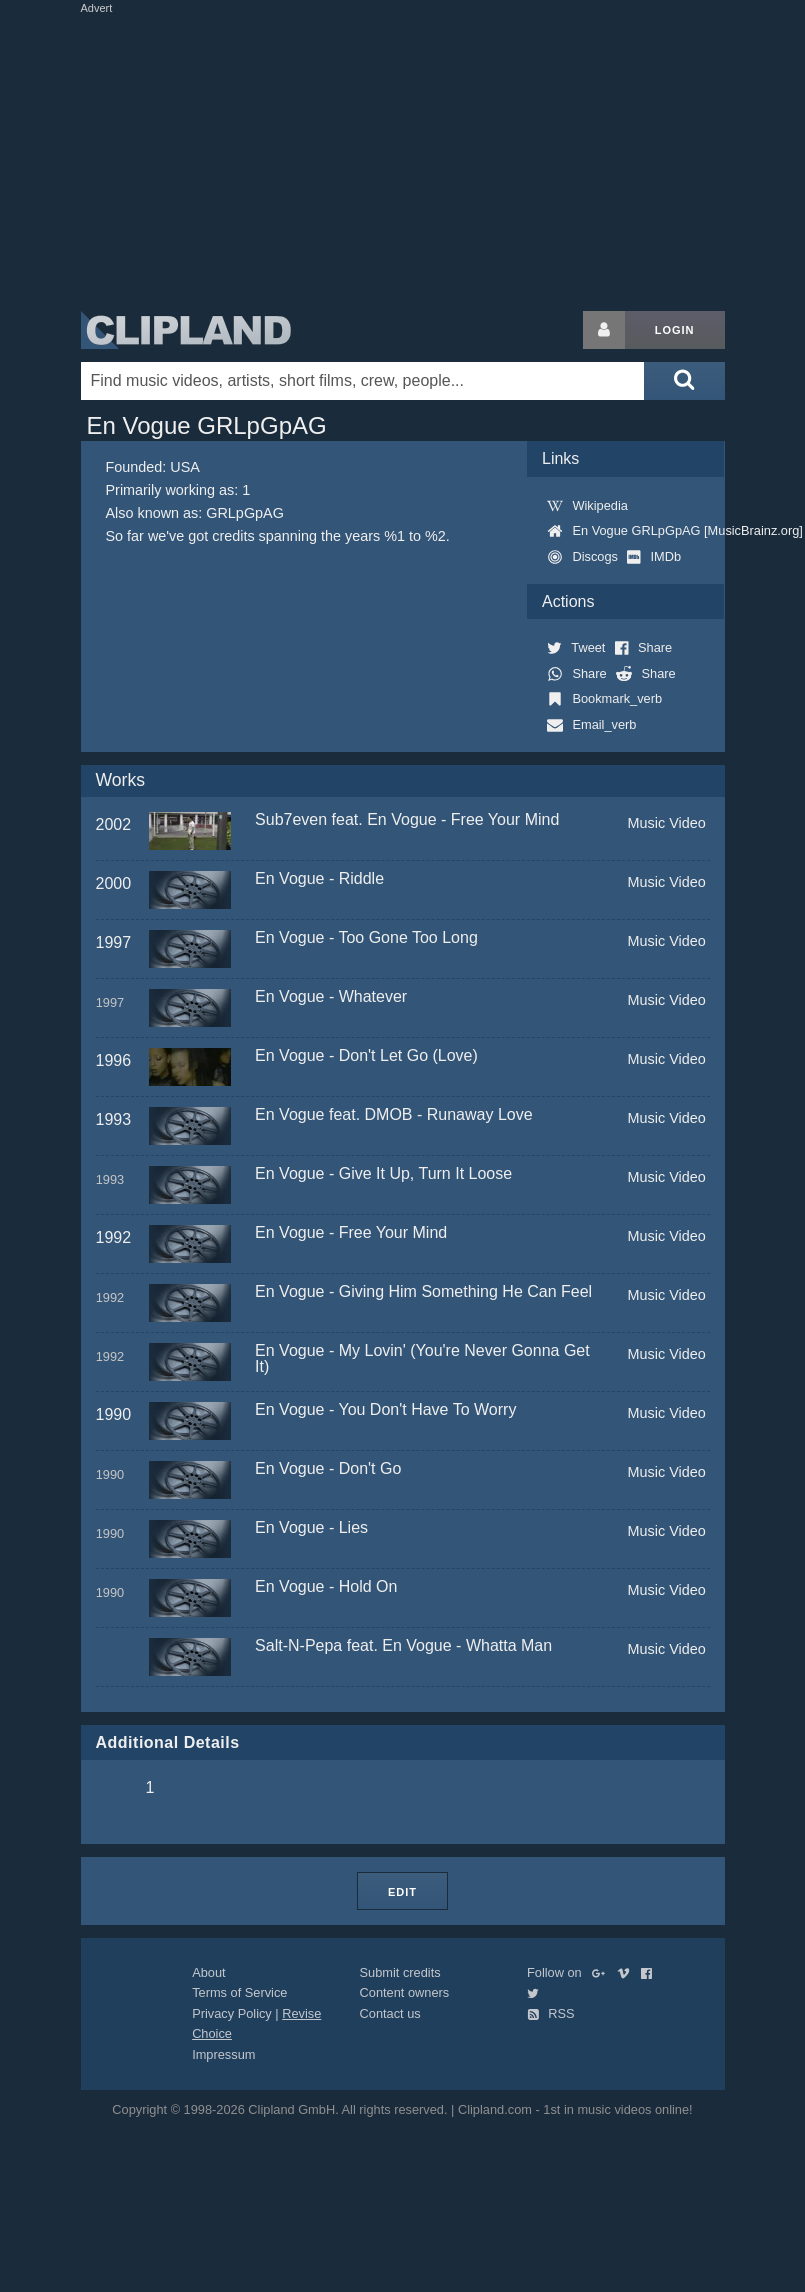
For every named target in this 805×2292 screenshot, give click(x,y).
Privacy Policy (232, 2013)
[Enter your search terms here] (363, 381)
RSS (551, 2013)
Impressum (223, 2054)
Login (675, 330)
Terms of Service (239, 1992)
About (208, 1972)
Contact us (390, 2013)
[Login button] (604, 330)
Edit (402, 1892)
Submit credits (400, 1972)
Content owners (405, 1992)
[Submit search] (684, 381)
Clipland (186, 330)
